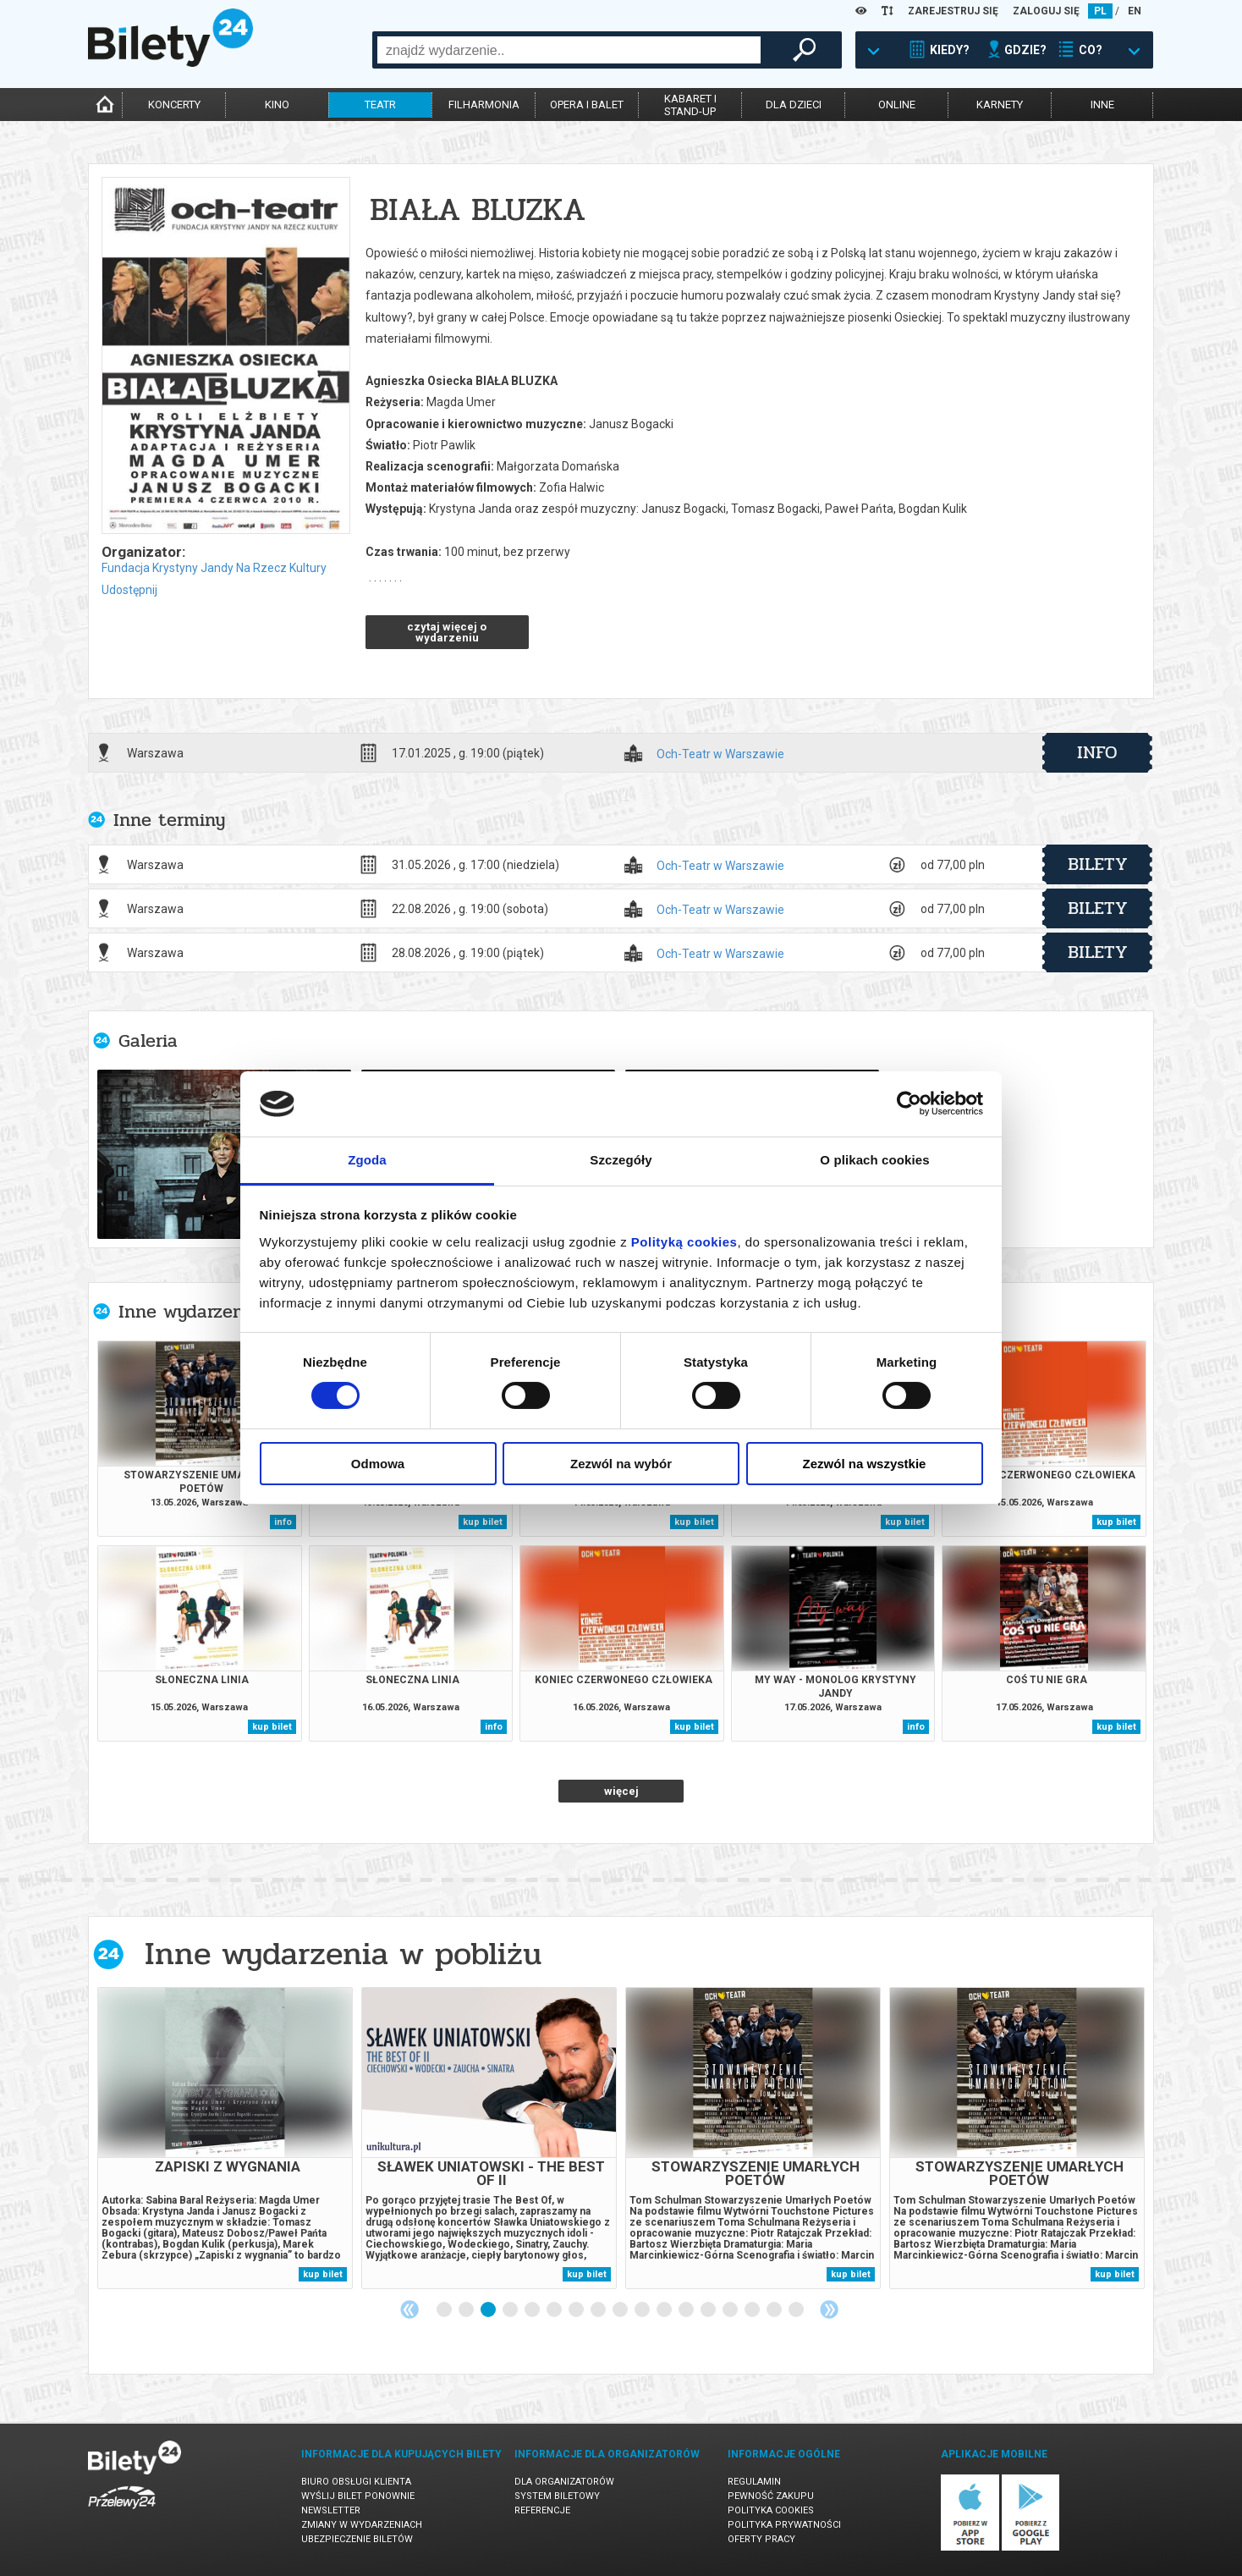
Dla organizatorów (564, 2481)
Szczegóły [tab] (620, 1160)
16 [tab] (775, 2310)
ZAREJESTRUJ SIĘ (953, 11)
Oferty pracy (761, 2539)
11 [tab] (665, 2310)
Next (829, 2309)
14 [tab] (731, 2310)
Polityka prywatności (784, 2524)
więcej (621, 1791)
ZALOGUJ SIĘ (1046, 11)
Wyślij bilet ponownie (358, 2496)
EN (1134, 11)
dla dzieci (794, 104)
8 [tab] (599, 2310)
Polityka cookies (771, 2510)
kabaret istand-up (690, 105)
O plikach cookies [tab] (874, 1160)
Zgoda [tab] (367, 1160)
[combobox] (569, 50)
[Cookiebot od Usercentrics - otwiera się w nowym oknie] (909, 1103)
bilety (1098, 864)
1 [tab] (445, 2310)
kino (277, 104)
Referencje (542, 2510)
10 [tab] (643, 2310)
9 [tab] (621, 2310)
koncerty (174, 104)
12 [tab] (687, 2310)
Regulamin (754, 2481)
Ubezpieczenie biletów (357, 2539)
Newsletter (330, 2510)
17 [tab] (797, 2310)
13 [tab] (709, 2310)
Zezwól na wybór (621, 1463)
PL (1100, 11)
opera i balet (587, 104)
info (1097, 752)
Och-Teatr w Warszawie (720, 754)
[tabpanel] (225, 2138)
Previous (409, 2309)
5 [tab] (533, 2310)
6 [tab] (555, 2310)
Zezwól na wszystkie (864, 1463)
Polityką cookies (684, 1242)
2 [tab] (467, 2310)
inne (1102, 104)
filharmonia (483, 104)
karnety (999, 104)
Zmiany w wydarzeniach (361, 2524)
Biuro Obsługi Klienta (356, 2481)
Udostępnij (129, 590)
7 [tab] (577, 2310)
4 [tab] (511, 2310)
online (896, 104)
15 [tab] (753, 2310)
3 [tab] (489, 2310)
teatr (380, 104)
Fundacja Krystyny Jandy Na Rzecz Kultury (214, 568)
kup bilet (483, 1521)
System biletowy (557, 2496)
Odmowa (377, 1463)
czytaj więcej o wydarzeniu (446, 632)
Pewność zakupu (771, 2496)
